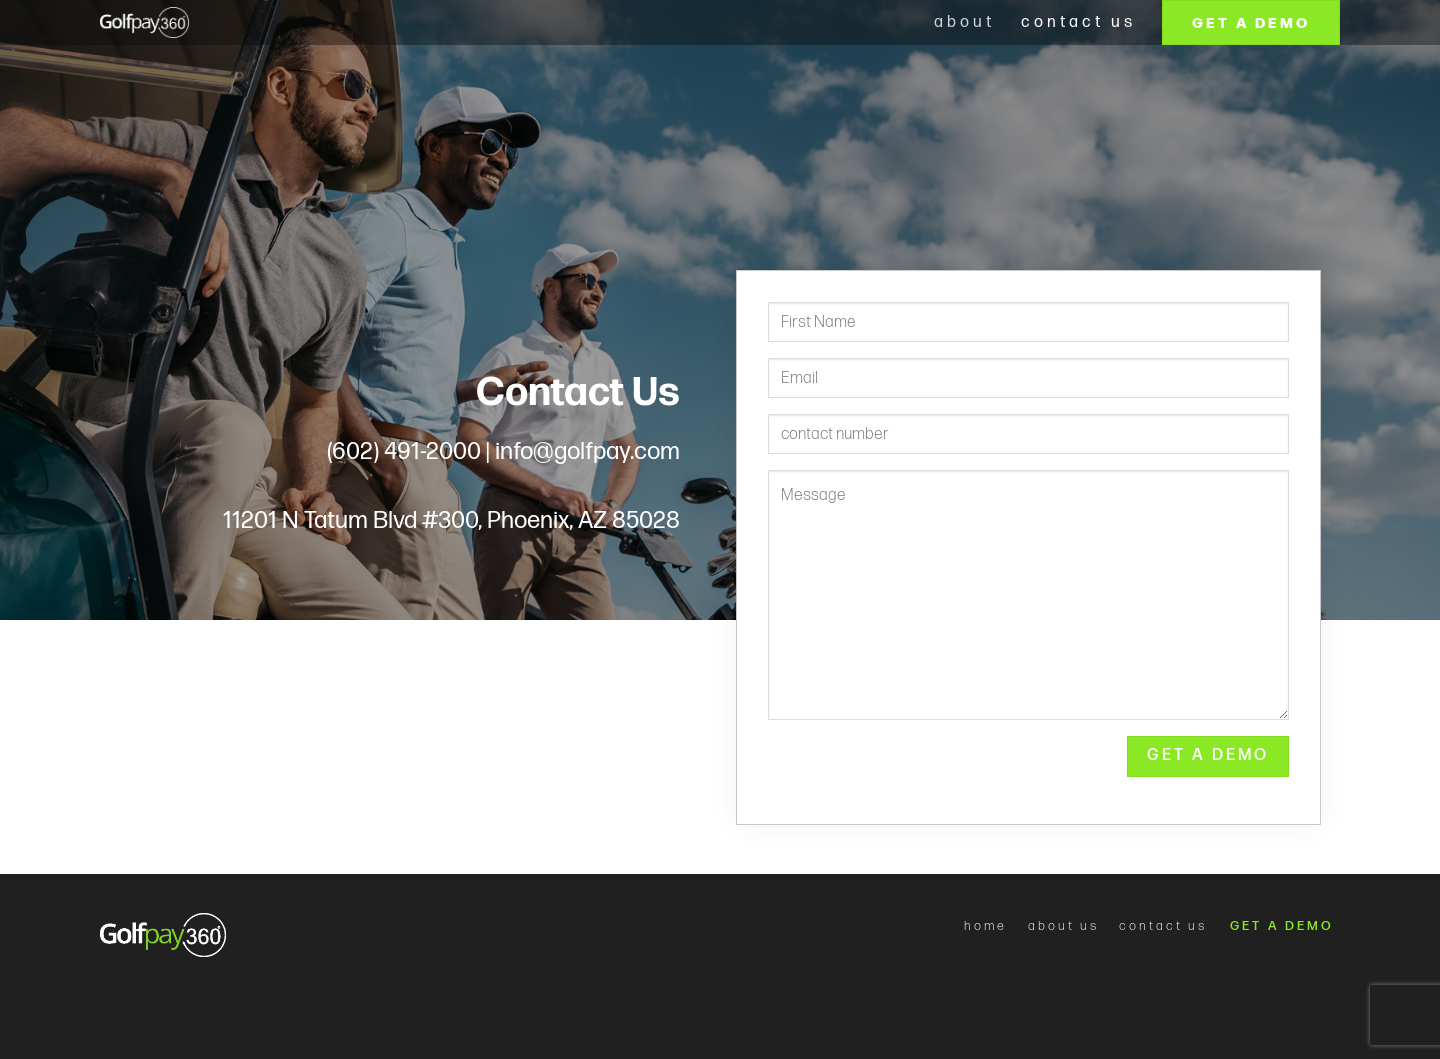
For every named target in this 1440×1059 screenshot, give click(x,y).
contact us (1163, 926)
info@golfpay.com (587, 451)
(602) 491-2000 (404, 451)
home (985, 926)
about (964, 22)
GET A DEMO (1285, 926)
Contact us (1078, 22)
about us (1063, 926)
